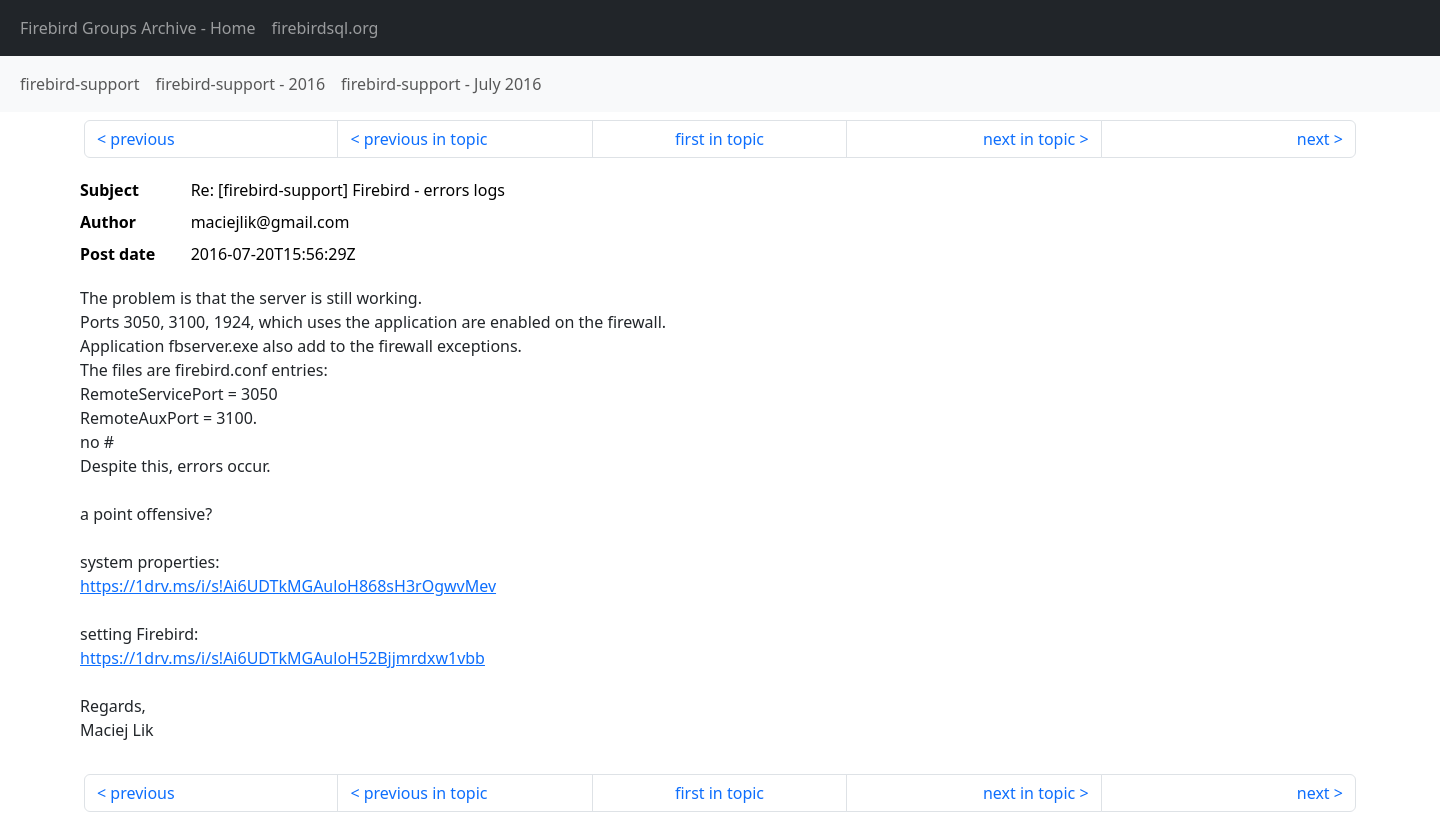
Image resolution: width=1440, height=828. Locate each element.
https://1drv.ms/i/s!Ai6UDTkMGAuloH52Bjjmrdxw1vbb (282, 658)
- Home (138, 28)
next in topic (1029, 139)
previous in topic (426, 139)
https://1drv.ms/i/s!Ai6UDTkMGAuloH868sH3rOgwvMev (288, 586)
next (1313, 139)
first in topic (719, 139)
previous (142, 139)
